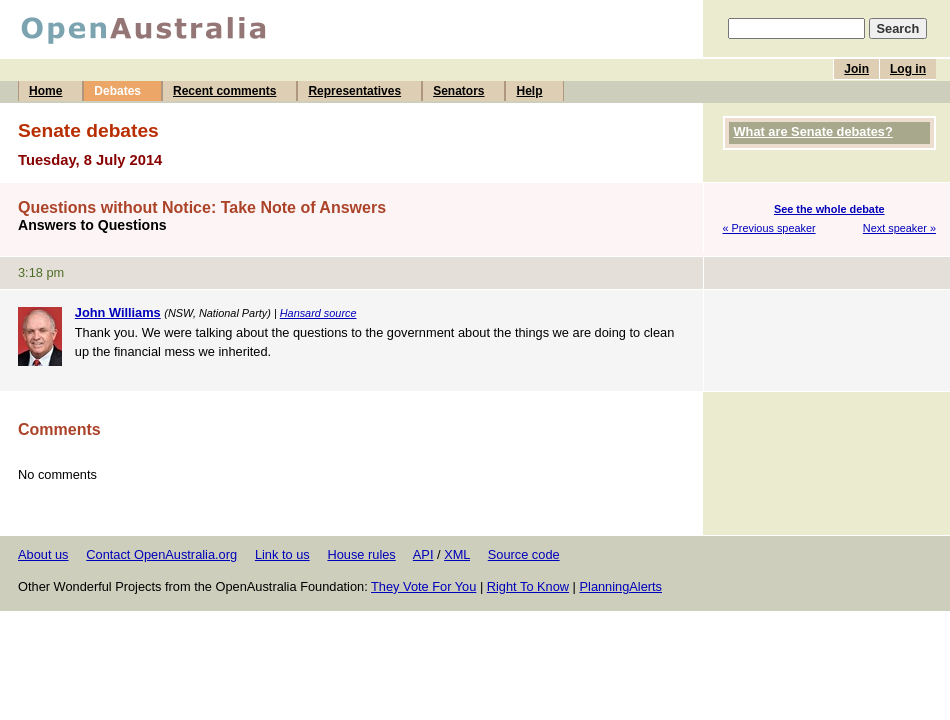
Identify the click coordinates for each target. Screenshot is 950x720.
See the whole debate (829, 209)
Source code (524, 554)
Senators (458, 91)
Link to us (282, 554)
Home (45, 91)
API (423, 554)
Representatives (354, 91)
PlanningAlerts (621, 586)
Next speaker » (899, 228)
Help (529, 91)
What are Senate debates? (813, 131)
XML (457, 554)
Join (856, 69)
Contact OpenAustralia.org (161, 554)
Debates (117, 91)
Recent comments (224, 91)
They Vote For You (423, 586)
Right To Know (528, 586)
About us (43, 554)
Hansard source (318, 313)
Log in (908, 69)
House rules (361, 554)
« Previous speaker (769, 228)
